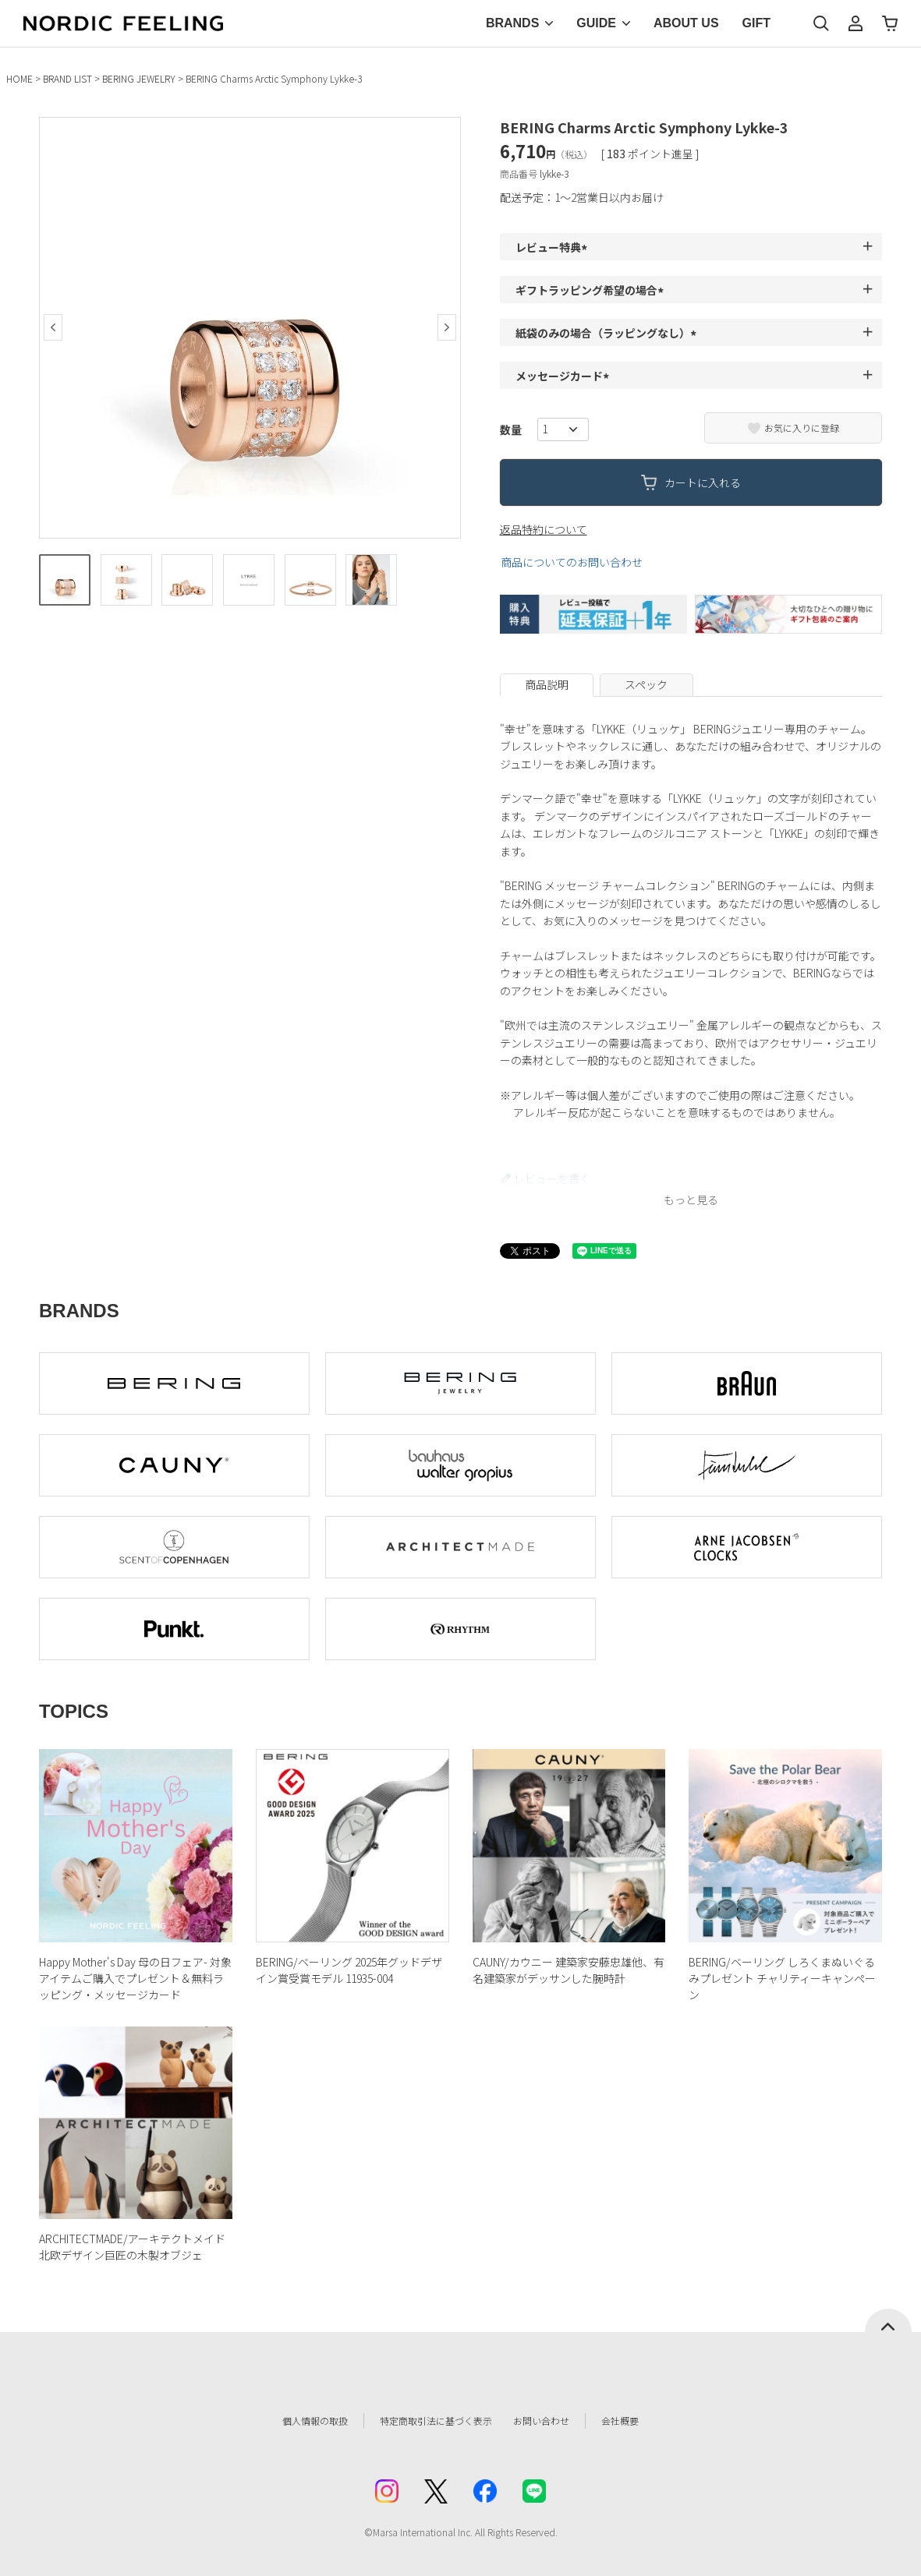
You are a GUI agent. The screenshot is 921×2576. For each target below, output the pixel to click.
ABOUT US (686, 23)
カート (890, 23)
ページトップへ (888, 2320)
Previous (53, 327)
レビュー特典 (553, 247)
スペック (646, 684)
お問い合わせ (558, 2421)
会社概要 (645, 2421)
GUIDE (596, 23)
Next (446, 327)
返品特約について (543, 529)
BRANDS (512, 23)
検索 (821, 23)
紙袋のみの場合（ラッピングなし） (608, 333)
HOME (19, 78)
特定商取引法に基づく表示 (428, 2421)
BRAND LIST (67, 78)
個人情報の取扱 (292, 2421)
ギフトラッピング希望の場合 (591, 290)
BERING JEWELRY (138, 78)
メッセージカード (564, 375)
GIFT (756, 23)
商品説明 (547, 684)
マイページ (855, 23)
